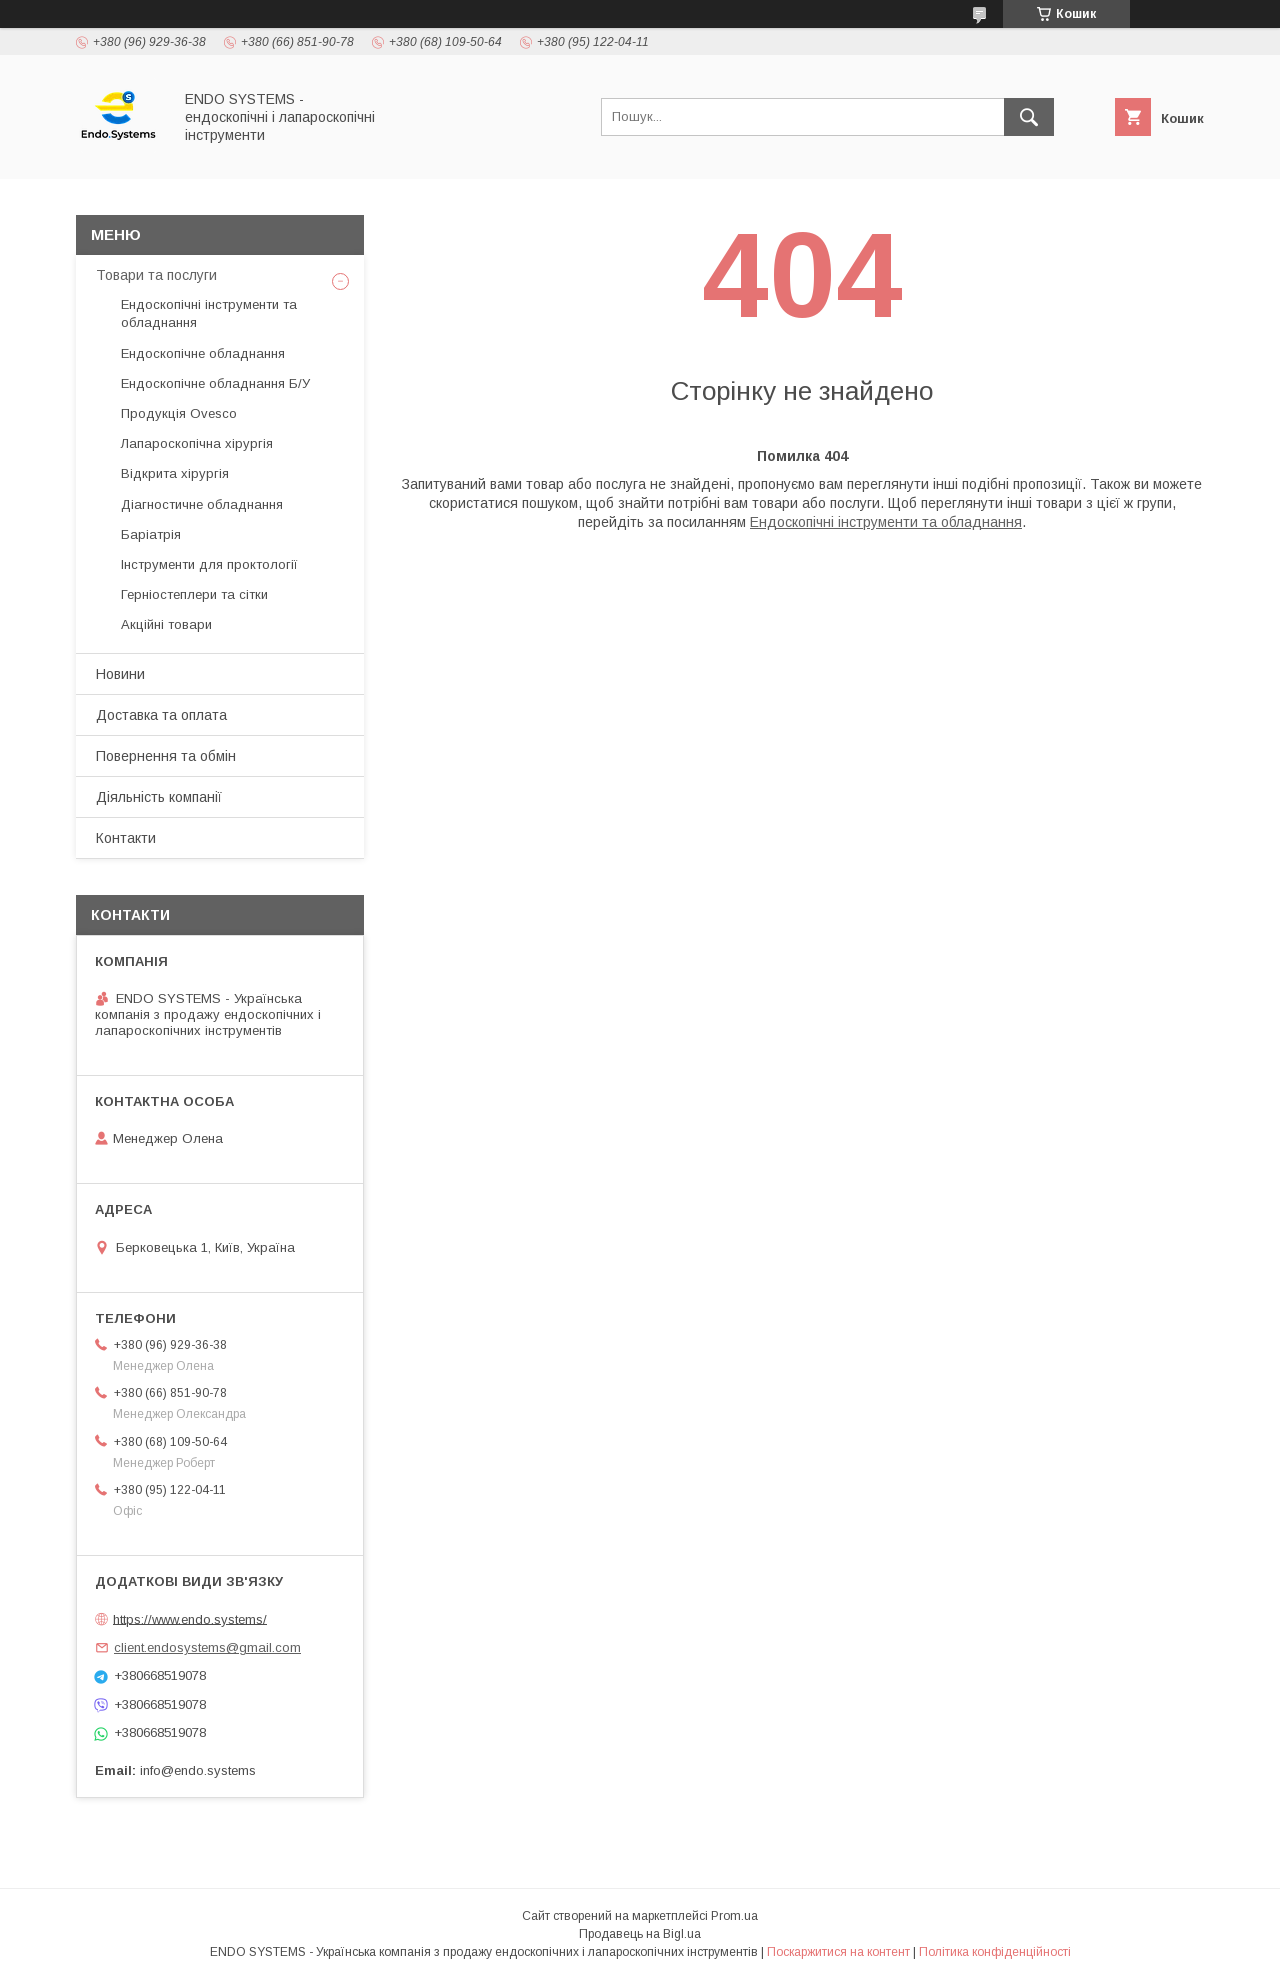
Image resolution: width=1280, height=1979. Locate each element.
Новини (120, 674)
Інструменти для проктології (209, 564)
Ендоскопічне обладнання (203, 353)
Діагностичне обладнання (202, 504)
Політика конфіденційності (995, 1952)
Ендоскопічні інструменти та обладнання (886, 522)
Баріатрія (151, 534)
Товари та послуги (156, 275)
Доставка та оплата (161, 715)
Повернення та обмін (166, 756)
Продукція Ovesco (179, 413)
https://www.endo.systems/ (190, 1618)
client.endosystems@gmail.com (207, 1647)
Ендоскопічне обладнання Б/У (215, 383)
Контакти (126, 838)
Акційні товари (166, 624)
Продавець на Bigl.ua (640, 1934)
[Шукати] (1029, 117)
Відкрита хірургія (175, 473)
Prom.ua (734, 1916)
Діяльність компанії (159, 797)
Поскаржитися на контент (838, 1952)
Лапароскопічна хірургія (197, 443)
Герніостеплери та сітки (194, 594)
